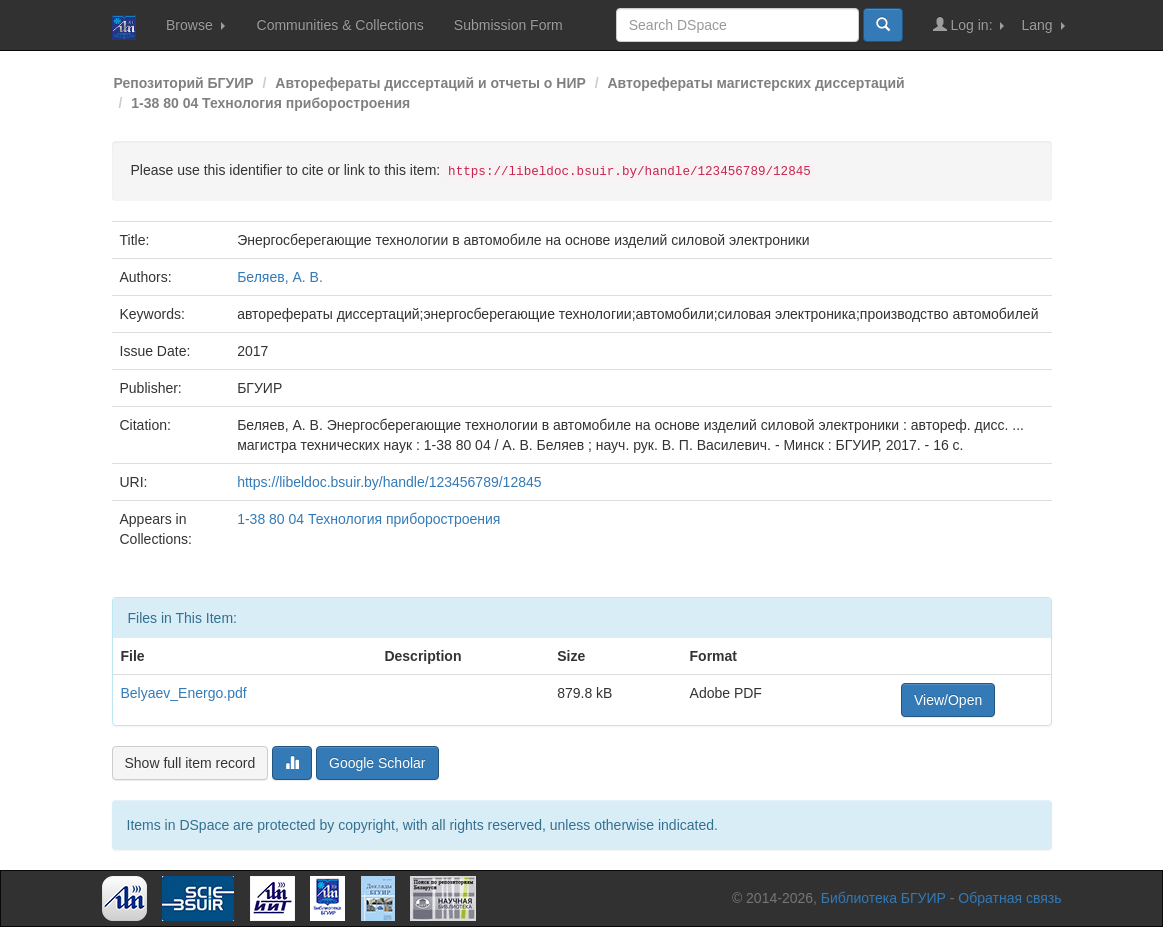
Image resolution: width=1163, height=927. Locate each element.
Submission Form (508, 25)
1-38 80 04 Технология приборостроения (270, 103)
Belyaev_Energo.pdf (184, 693)
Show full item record (190, 763)
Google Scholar (377, 763)
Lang (1042, 25)
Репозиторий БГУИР (184, 83)
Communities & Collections (340, 25)
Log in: (969, 24)
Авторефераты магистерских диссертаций (756, 83)
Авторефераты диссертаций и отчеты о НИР (430, 83)
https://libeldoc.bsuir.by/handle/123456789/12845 (389, 482)
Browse (195, 25)
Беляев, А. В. (280, 277)
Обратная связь (1009, 898)
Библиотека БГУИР (883, 898)
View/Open (948, 700)
